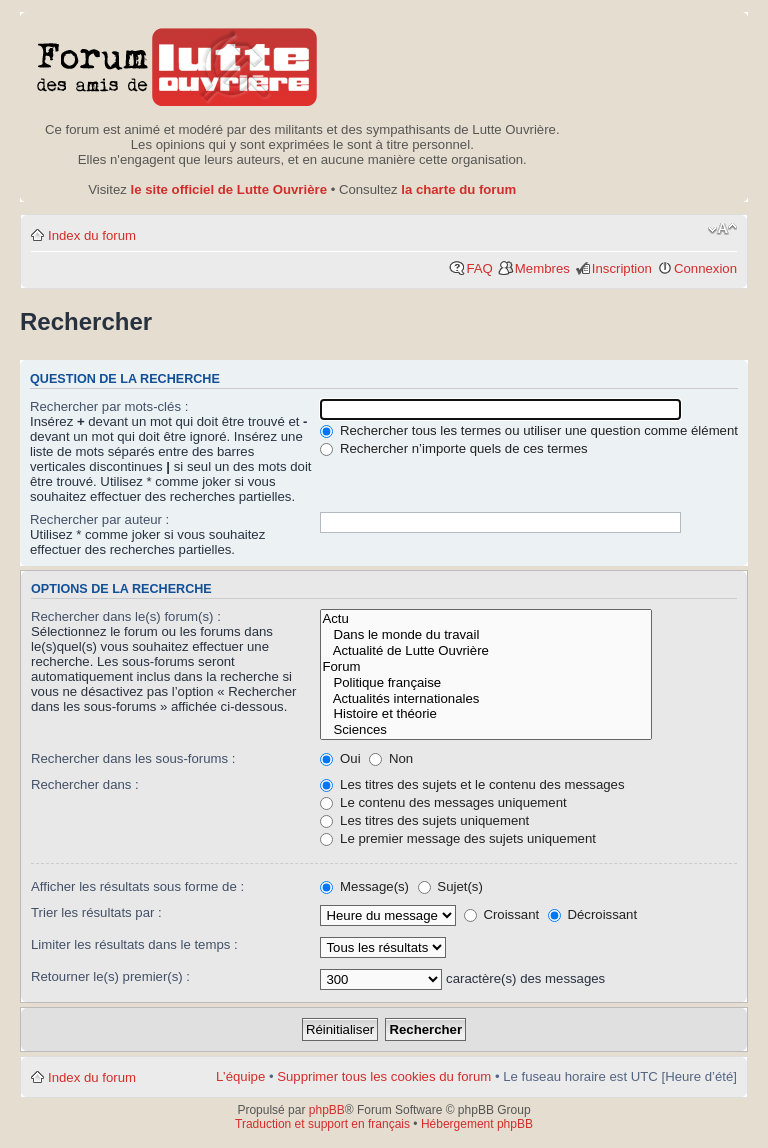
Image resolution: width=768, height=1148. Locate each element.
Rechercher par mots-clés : (109, 406)
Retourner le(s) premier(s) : (110, 976)
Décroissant (592, 914)
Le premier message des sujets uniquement (458, 838)
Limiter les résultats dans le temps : (134, 944)
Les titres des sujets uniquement (424, 820)
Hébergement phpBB (477, 1124)
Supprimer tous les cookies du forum (384, 1076)
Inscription (622, 268)
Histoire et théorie (486, 714)
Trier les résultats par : (96, 912)
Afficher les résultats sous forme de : (137, 886)
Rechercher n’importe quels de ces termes (453, 448)
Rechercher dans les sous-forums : (133, 758)
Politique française (486, 683)
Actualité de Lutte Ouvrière (486, 651)
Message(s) (366, 886)
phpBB (327, 1110)
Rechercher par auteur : (99, 519)
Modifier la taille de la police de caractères (722, 229)
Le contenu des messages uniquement (443, 802)
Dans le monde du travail (486, 635)
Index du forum (92, 235)
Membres (542, 268)
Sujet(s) (450, 886)
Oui (340, 758)
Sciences (486, 730)
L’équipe (240, 1076)
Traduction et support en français (322, 1124)
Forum (486, 667)
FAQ (479, 268)
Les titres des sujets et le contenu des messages (472, 784)
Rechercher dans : (85, 784)
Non (391, 758)
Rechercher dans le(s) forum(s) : (126, 616)
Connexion (705, 268)
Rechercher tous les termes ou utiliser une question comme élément (529, 430)
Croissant (501, 914)
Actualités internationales (486, 699)
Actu (486, 619)
